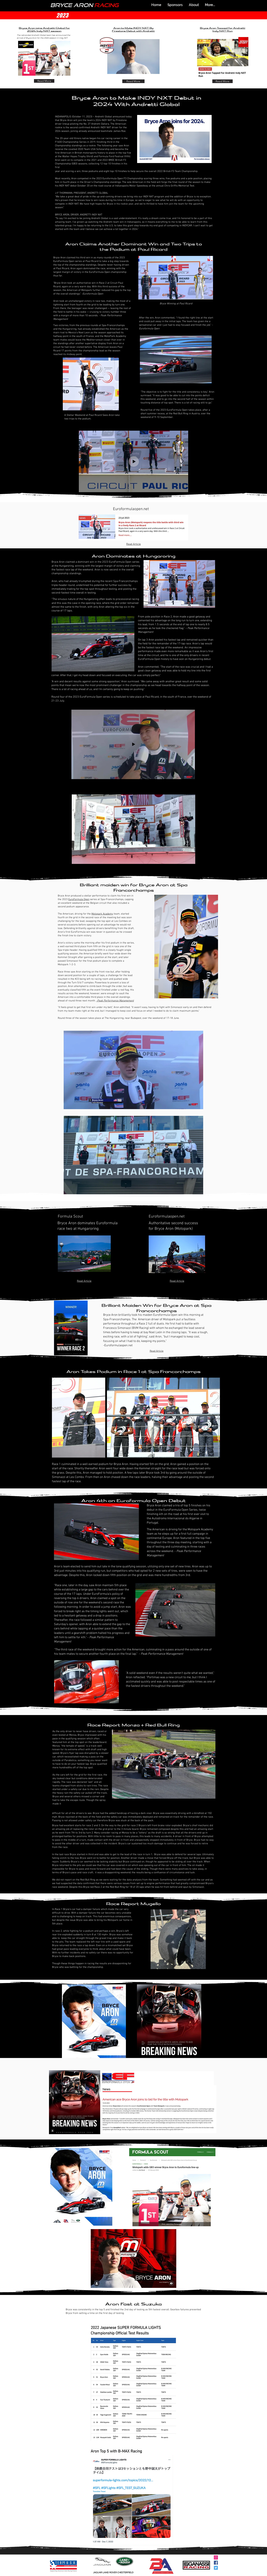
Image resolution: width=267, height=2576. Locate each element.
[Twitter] (216, 2568)
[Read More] (44, 81)
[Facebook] (216, 2563)
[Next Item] (182, 461)
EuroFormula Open (78, 899)
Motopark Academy (102, 913)
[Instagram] (216, 2557)
